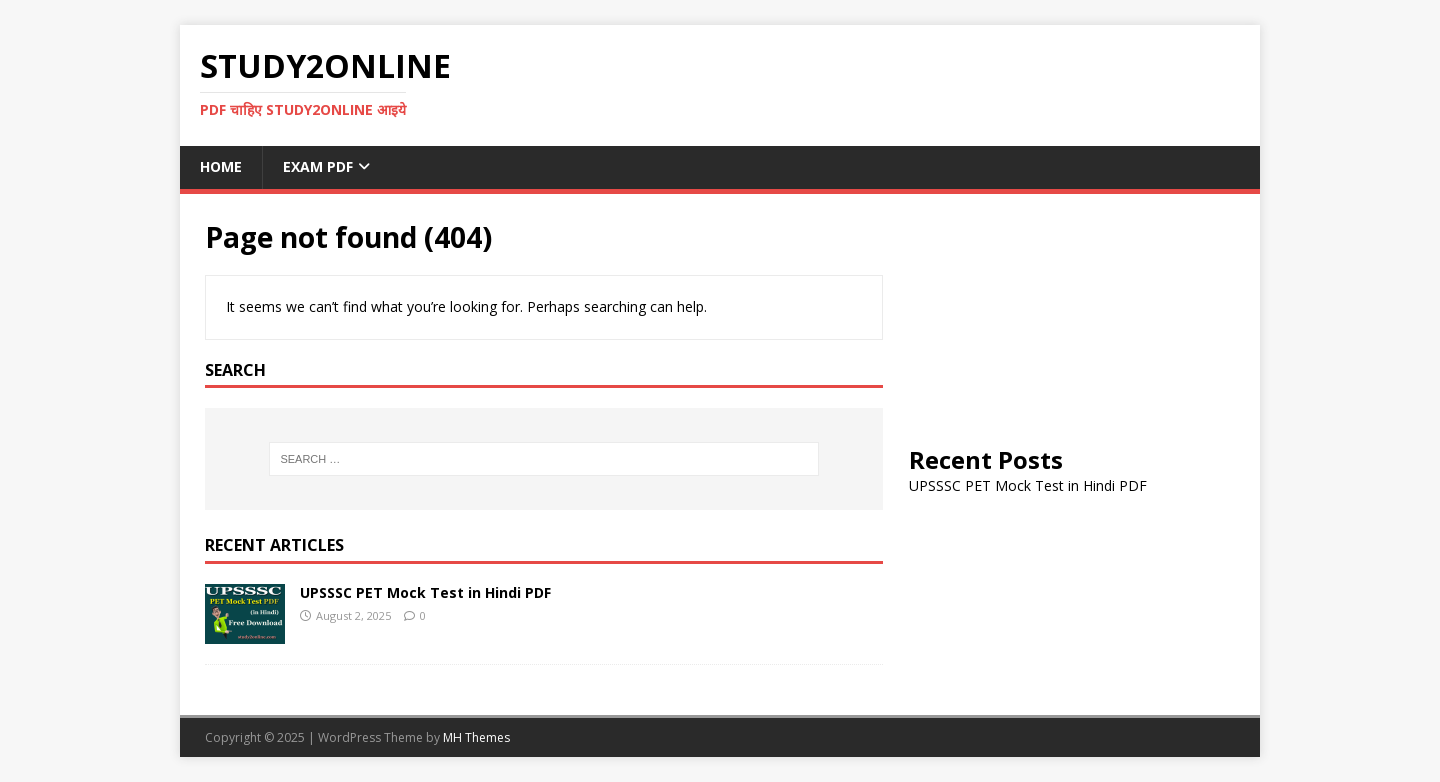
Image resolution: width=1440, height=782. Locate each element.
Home (221, 166)
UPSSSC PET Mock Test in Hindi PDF (425, 592)
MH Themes (476, 737)
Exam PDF (318, 166)
